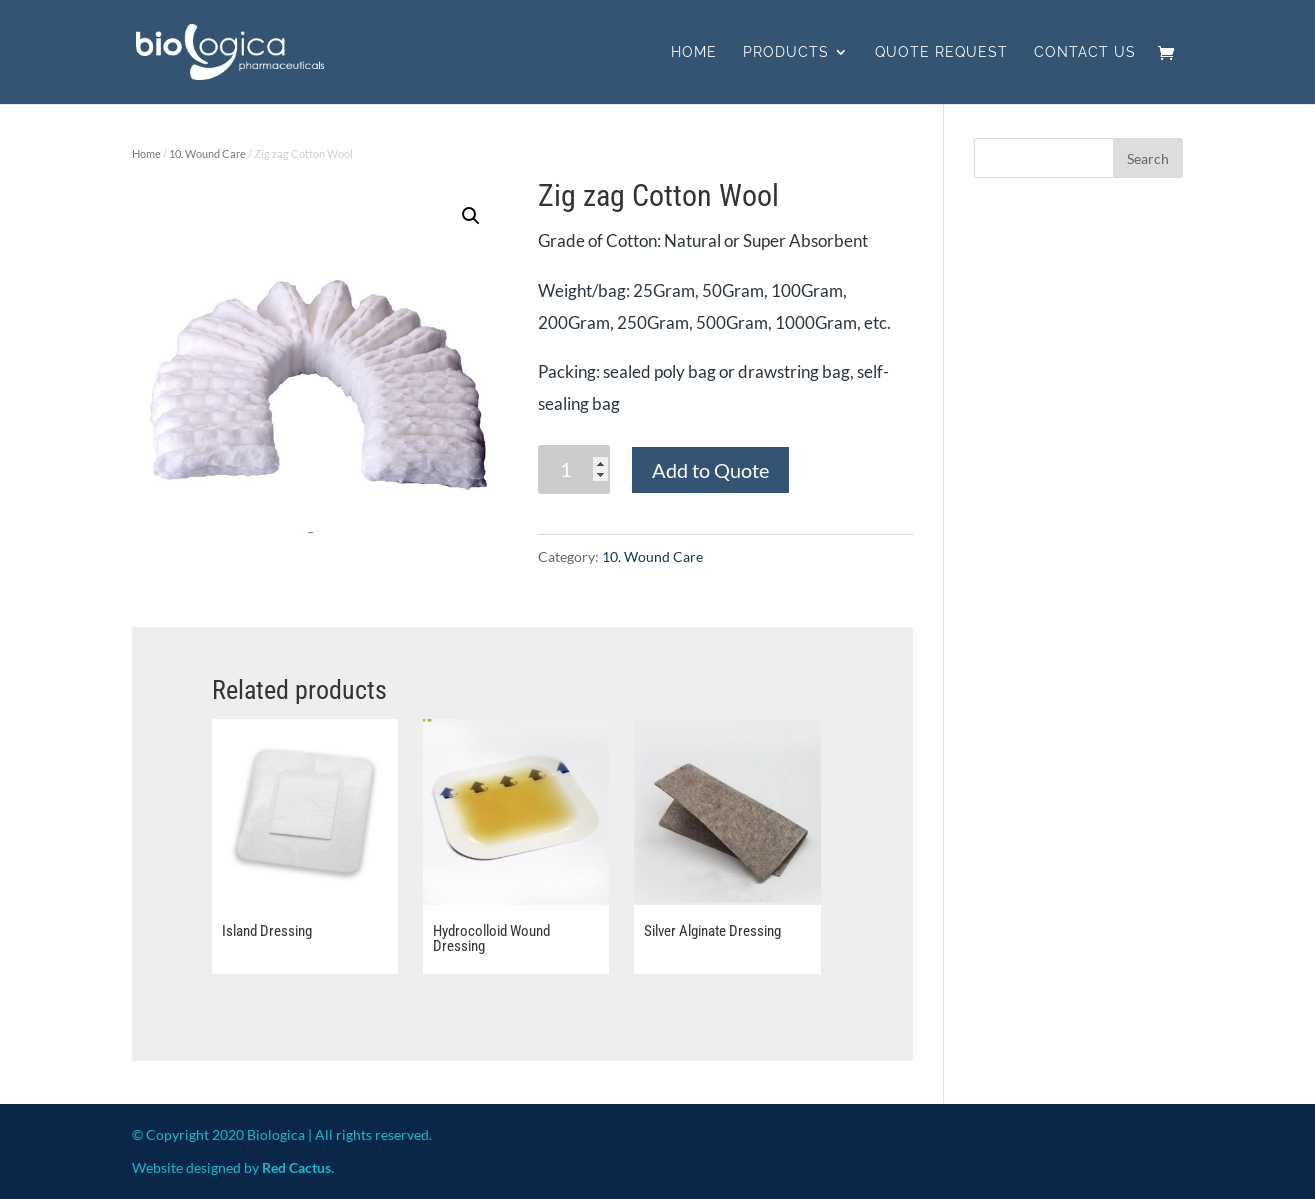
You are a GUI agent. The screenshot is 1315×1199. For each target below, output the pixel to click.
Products (786, 52)
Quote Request (941, 52)
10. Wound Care (207, 153)
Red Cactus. (298, 1167)
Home (694, 52)
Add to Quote (710, 470)
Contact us (1085, 52)
